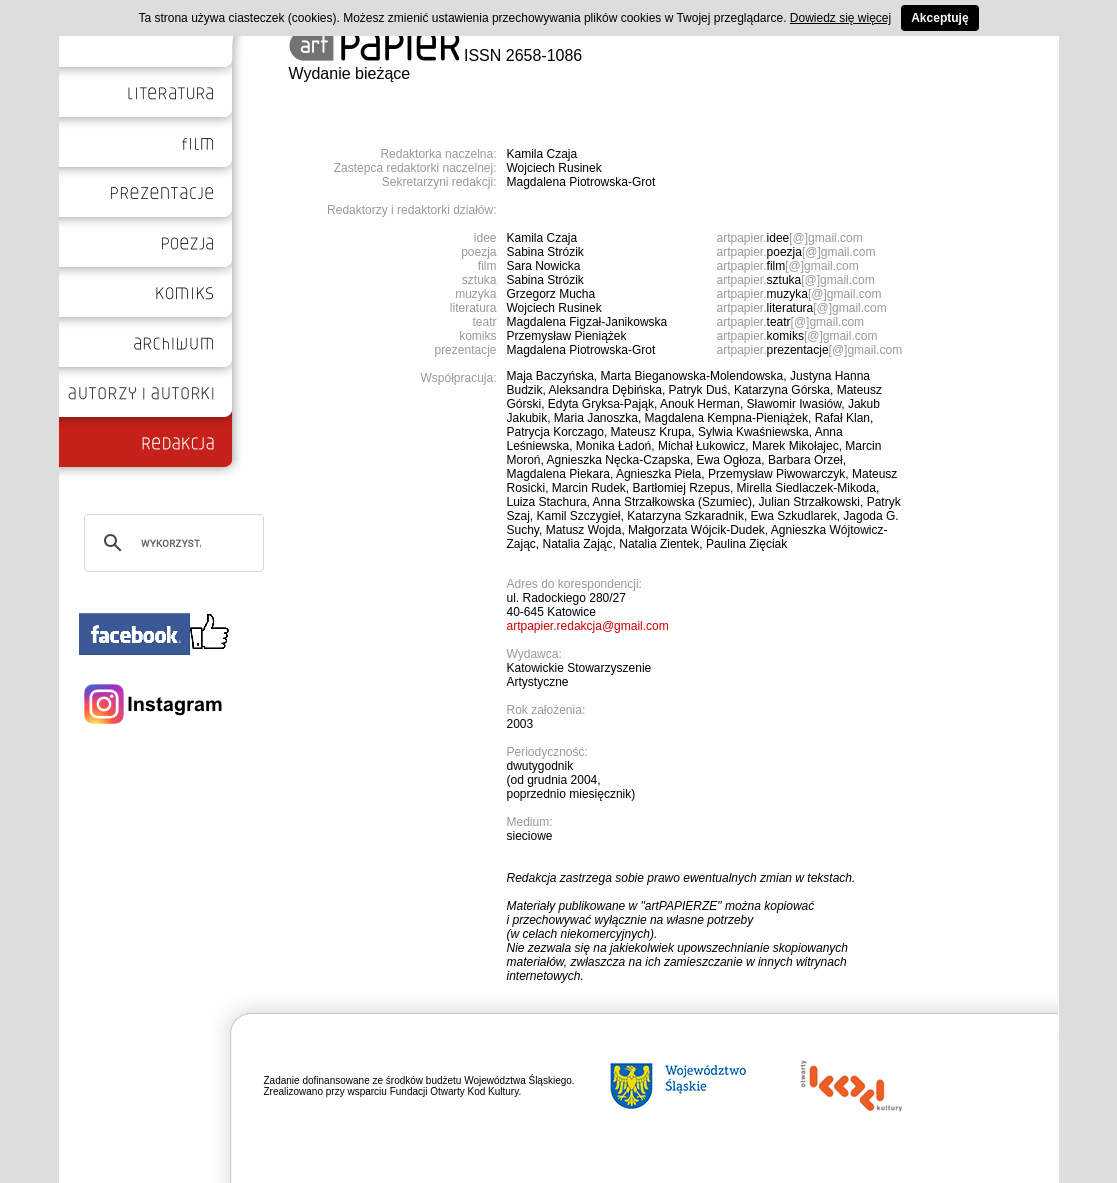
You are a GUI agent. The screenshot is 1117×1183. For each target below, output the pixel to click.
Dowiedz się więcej (840, 18)
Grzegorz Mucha (551, 294)
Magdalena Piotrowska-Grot (581, 182)
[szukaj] (171, 543)
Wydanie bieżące (350, 73)
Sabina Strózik (545, 252)
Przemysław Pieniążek (567, 336)
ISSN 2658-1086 (436, 55)
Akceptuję (939, 18)
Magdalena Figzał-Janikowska (587, 322)
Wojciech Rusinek (554, 168)
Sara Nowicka (544, 266)
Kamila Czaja (542, 154)
